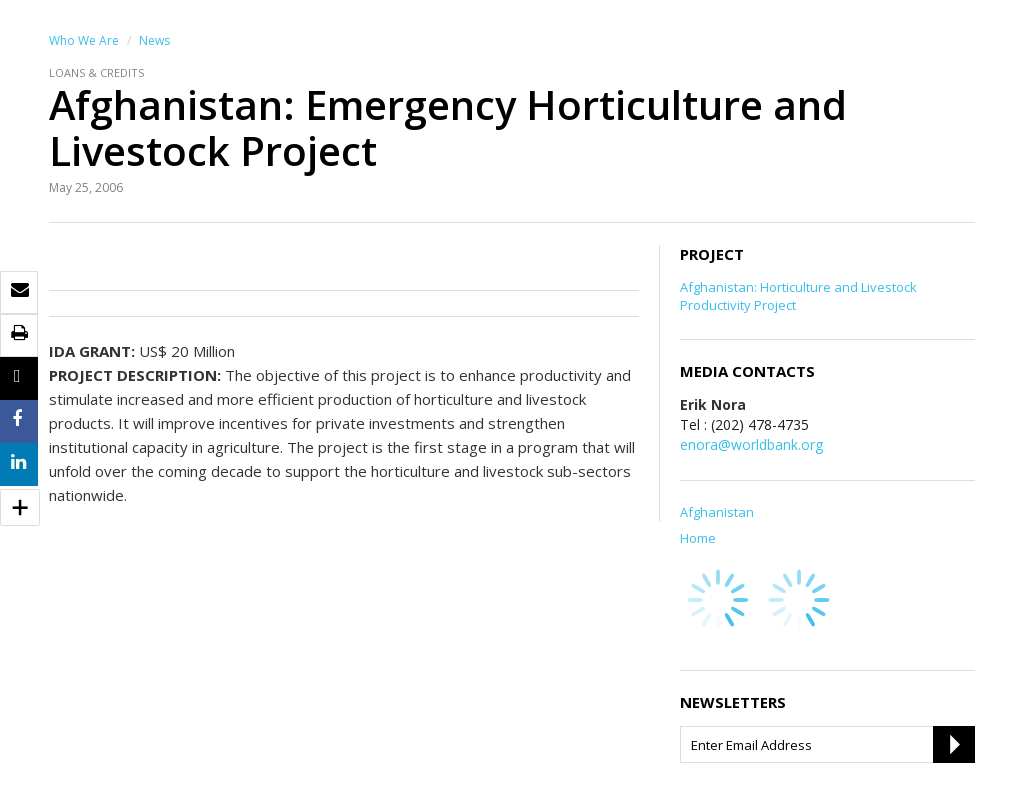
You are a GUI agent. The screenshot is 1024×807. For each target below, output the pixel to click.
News (154, 40)
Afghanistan (717, 512)
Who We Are (84, 40)
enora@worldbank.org (751, 444)
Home (698, 538)
